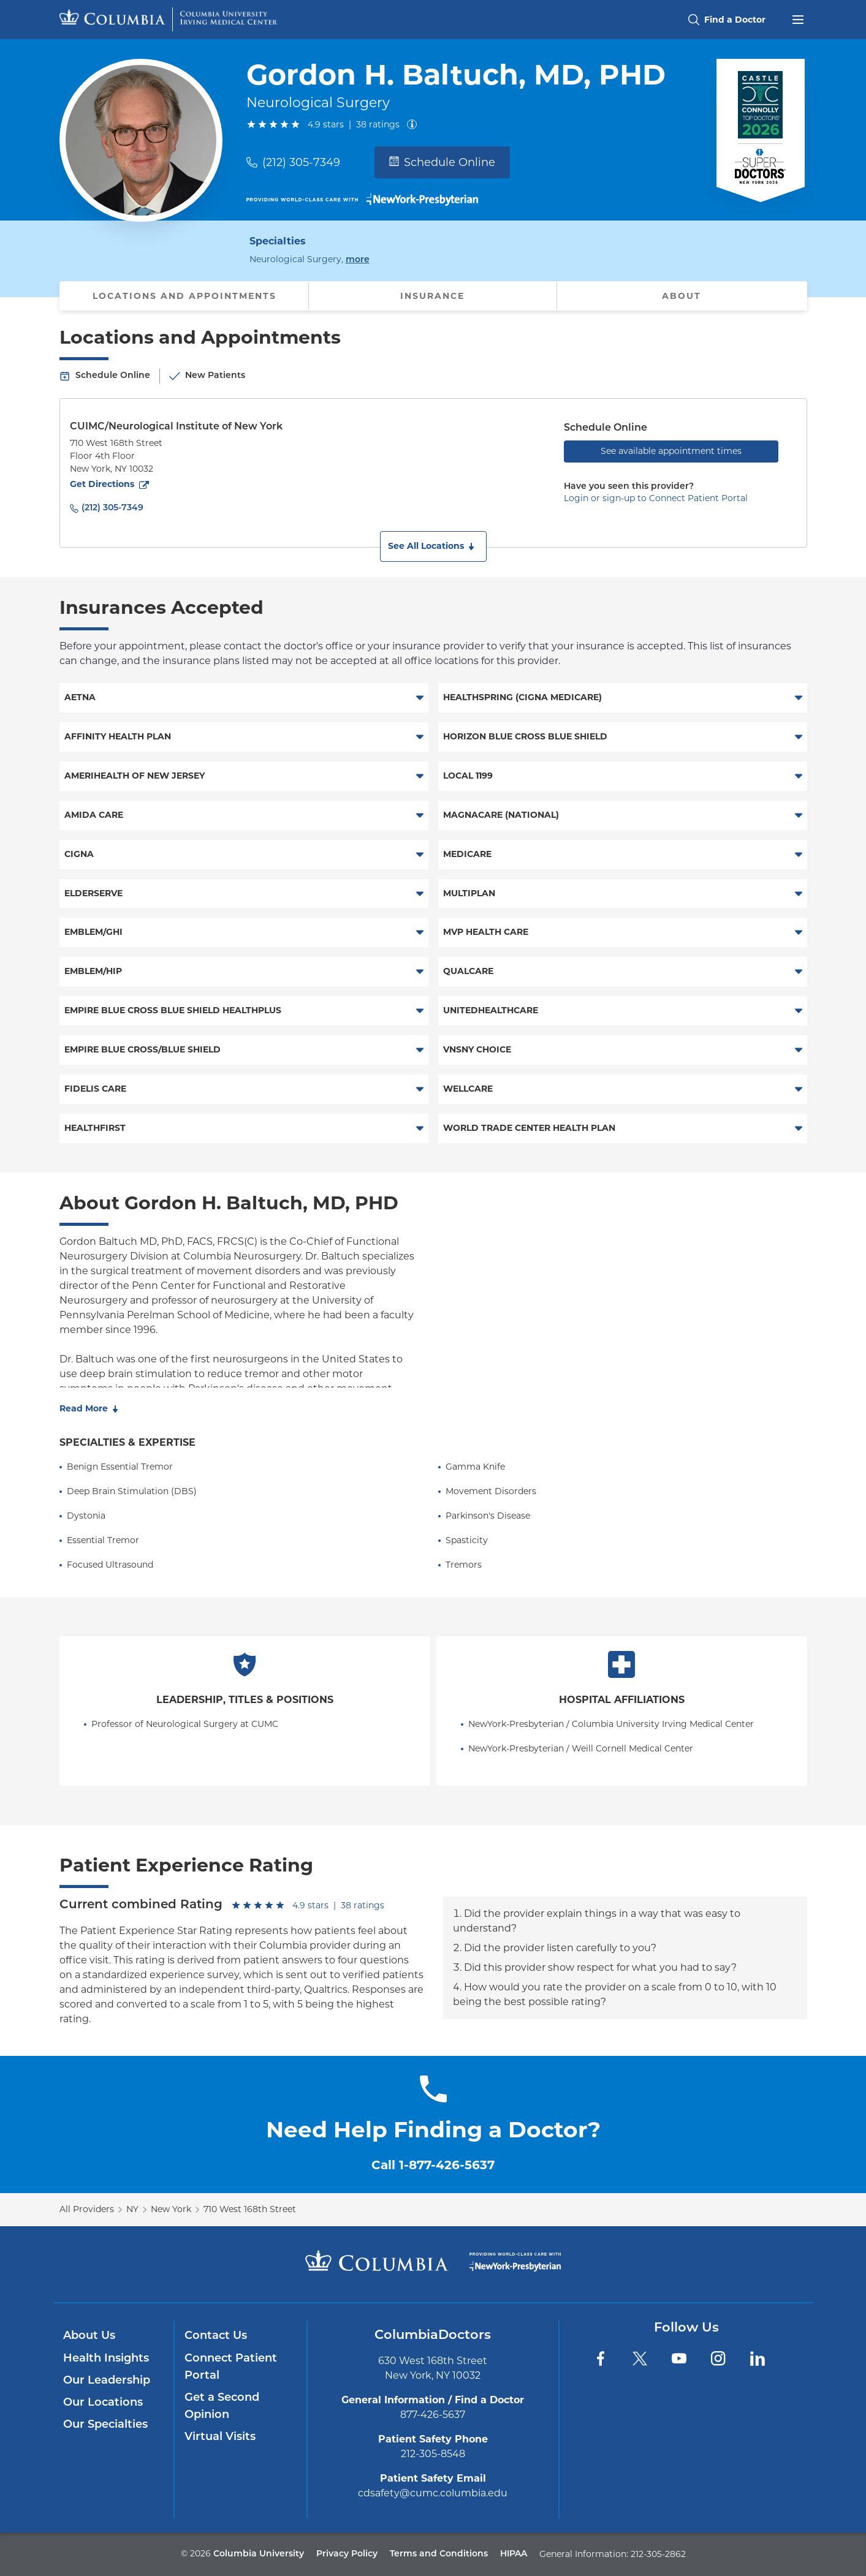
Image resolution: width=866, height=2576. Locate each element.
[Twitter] (640, 2358)
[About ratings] (414, 124)
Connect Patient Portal (230, 2367)
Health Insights (106, 2359)
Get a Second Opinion (221, 2406)
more (358, 259)
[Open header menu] (798, 18)
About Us (89, 2336)
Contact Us (215, 2336)
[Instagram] (718, 2358)
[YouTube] (679, 2358)
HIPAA (513, 2554)
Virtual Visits (220, 2437)
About (681, 295)
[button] (433, 546)
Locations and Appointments (184, 295)
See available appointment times (671, 450)
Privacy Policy (347, 2554)
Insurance (432, 295)
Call (433, 2165)
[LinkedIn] (757, 2358)
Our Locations (103, 2403)
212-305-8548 (433, 2454)
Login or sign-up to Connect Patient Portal (656, 498)
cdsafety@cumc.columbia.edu (432, 2493)
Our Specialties (105, 2425)
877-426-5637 (432, 2414)
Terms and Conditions (439, 2554)
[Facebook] (600, 2358)
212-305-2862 (658, 2553)
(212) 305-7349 (301, 162)
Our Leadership (106, 2381)
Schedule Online (442, 162)
